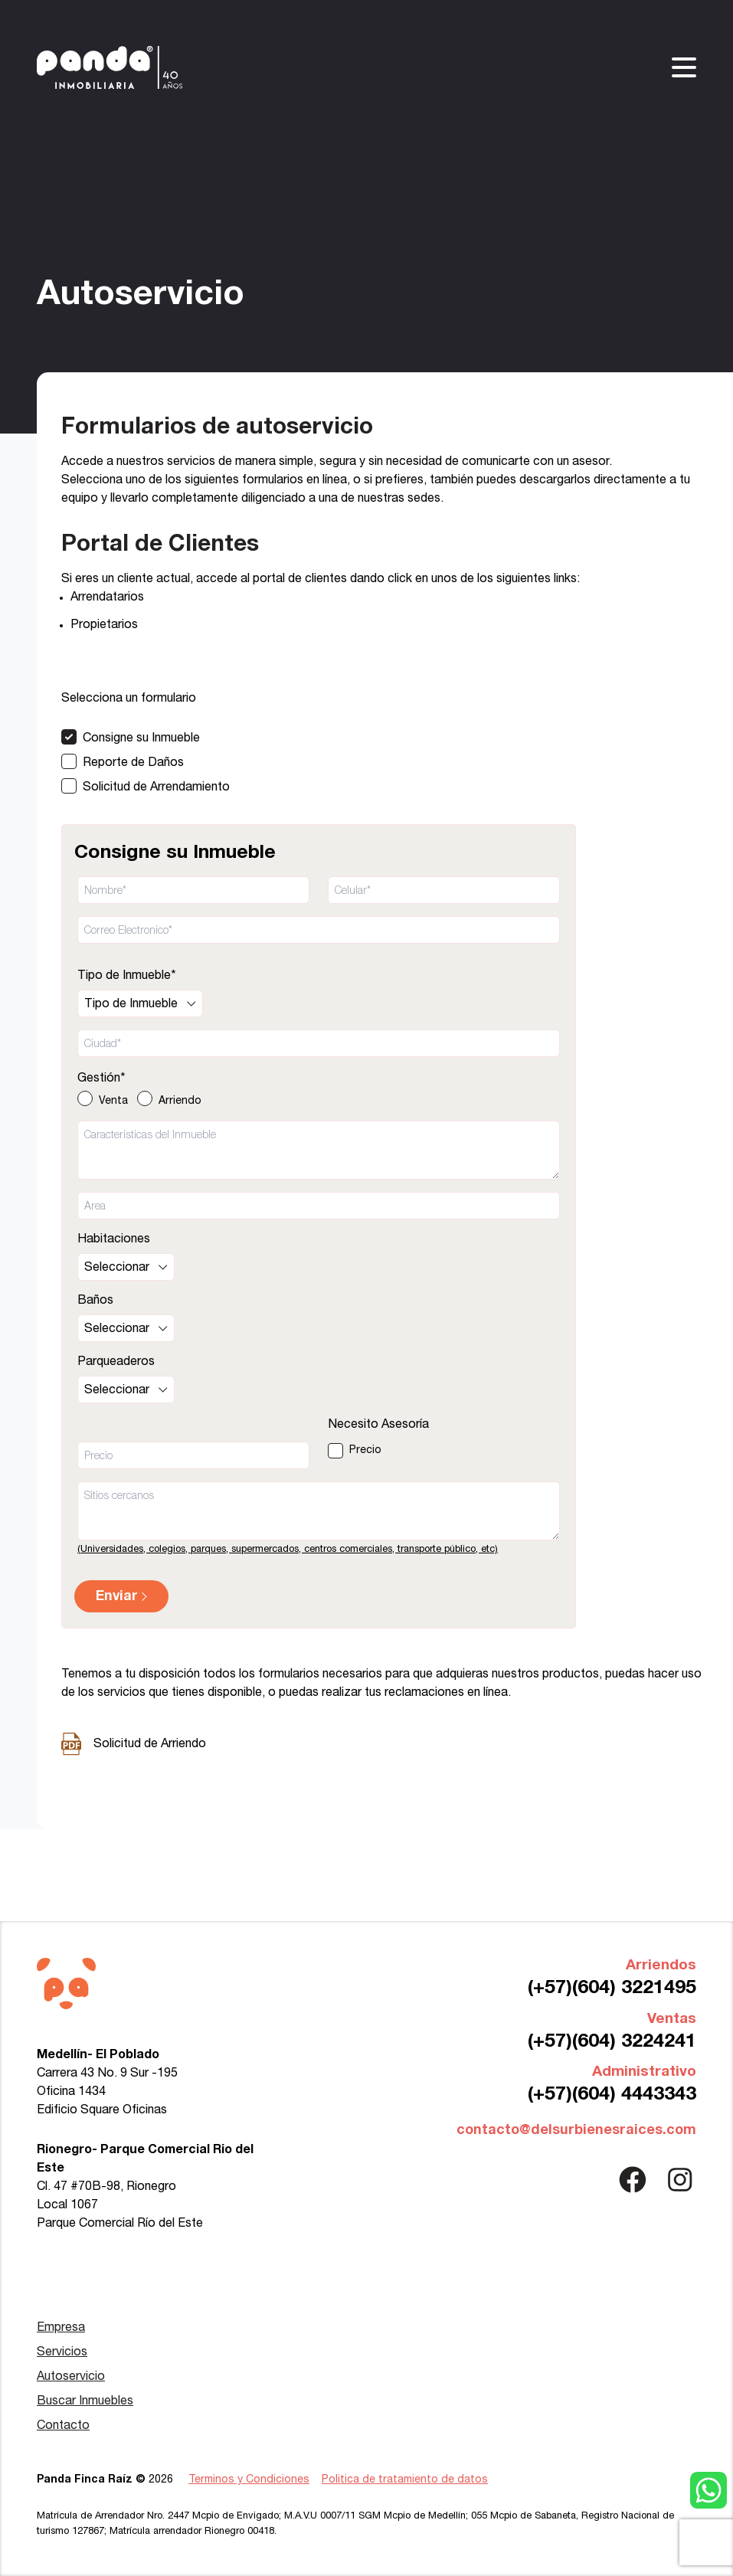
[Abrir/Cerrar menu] (684, 67)
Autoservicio (71, 2376)
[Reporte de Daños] (145, 761)
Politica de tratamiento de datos (405, 2480)
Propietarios (104, 625)
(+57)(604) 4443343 (612, 2094)
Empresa (61, 2327)
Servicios (62, 2352)
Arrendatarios (107, 597)
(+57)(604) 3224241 (612, 2042)
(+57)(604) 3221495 (612, 1988)
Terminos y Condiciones (248, 2480)
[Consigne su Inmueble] (145, 737)
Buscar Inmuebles (85, 2401)
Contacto (63, 2426)
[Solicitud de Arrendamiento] (145, 786)
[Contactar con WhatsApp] (708, 2490)
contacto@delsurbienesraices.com (576, 2130)
